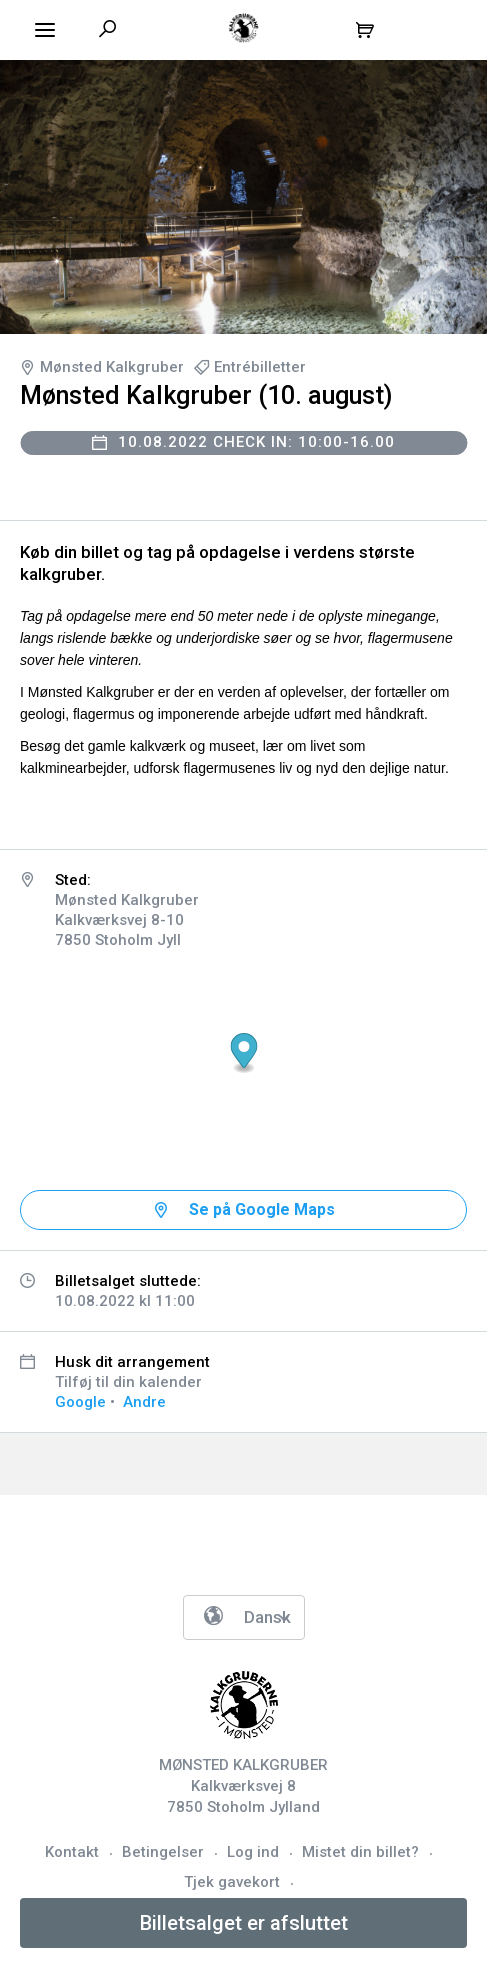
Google (80, 1402)
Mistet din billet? (360, 1852)
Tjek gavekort (232, 1882)
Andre (144, 1402)
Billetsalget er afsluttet (244, 1923)
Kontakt (72, 1852)
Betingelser (163, 1852)
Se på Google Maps (262, 1209)
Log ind (253, 1852)
